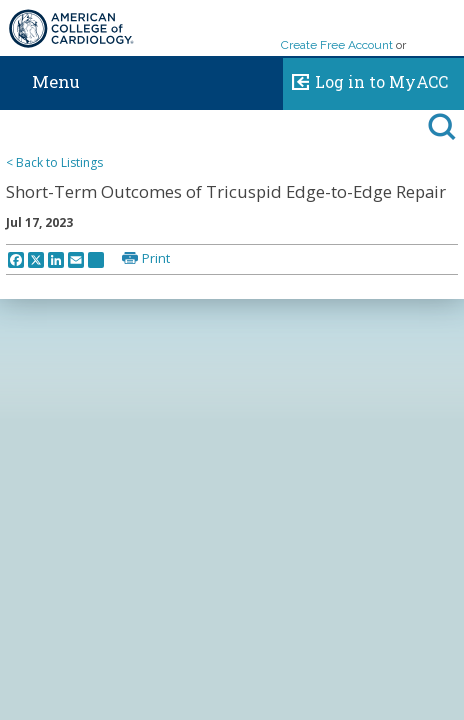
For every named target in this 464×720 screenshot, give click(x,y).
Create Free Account (337, 45)
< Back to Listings (54, 162)
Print (156, 258)
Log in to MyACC (365, 79)
